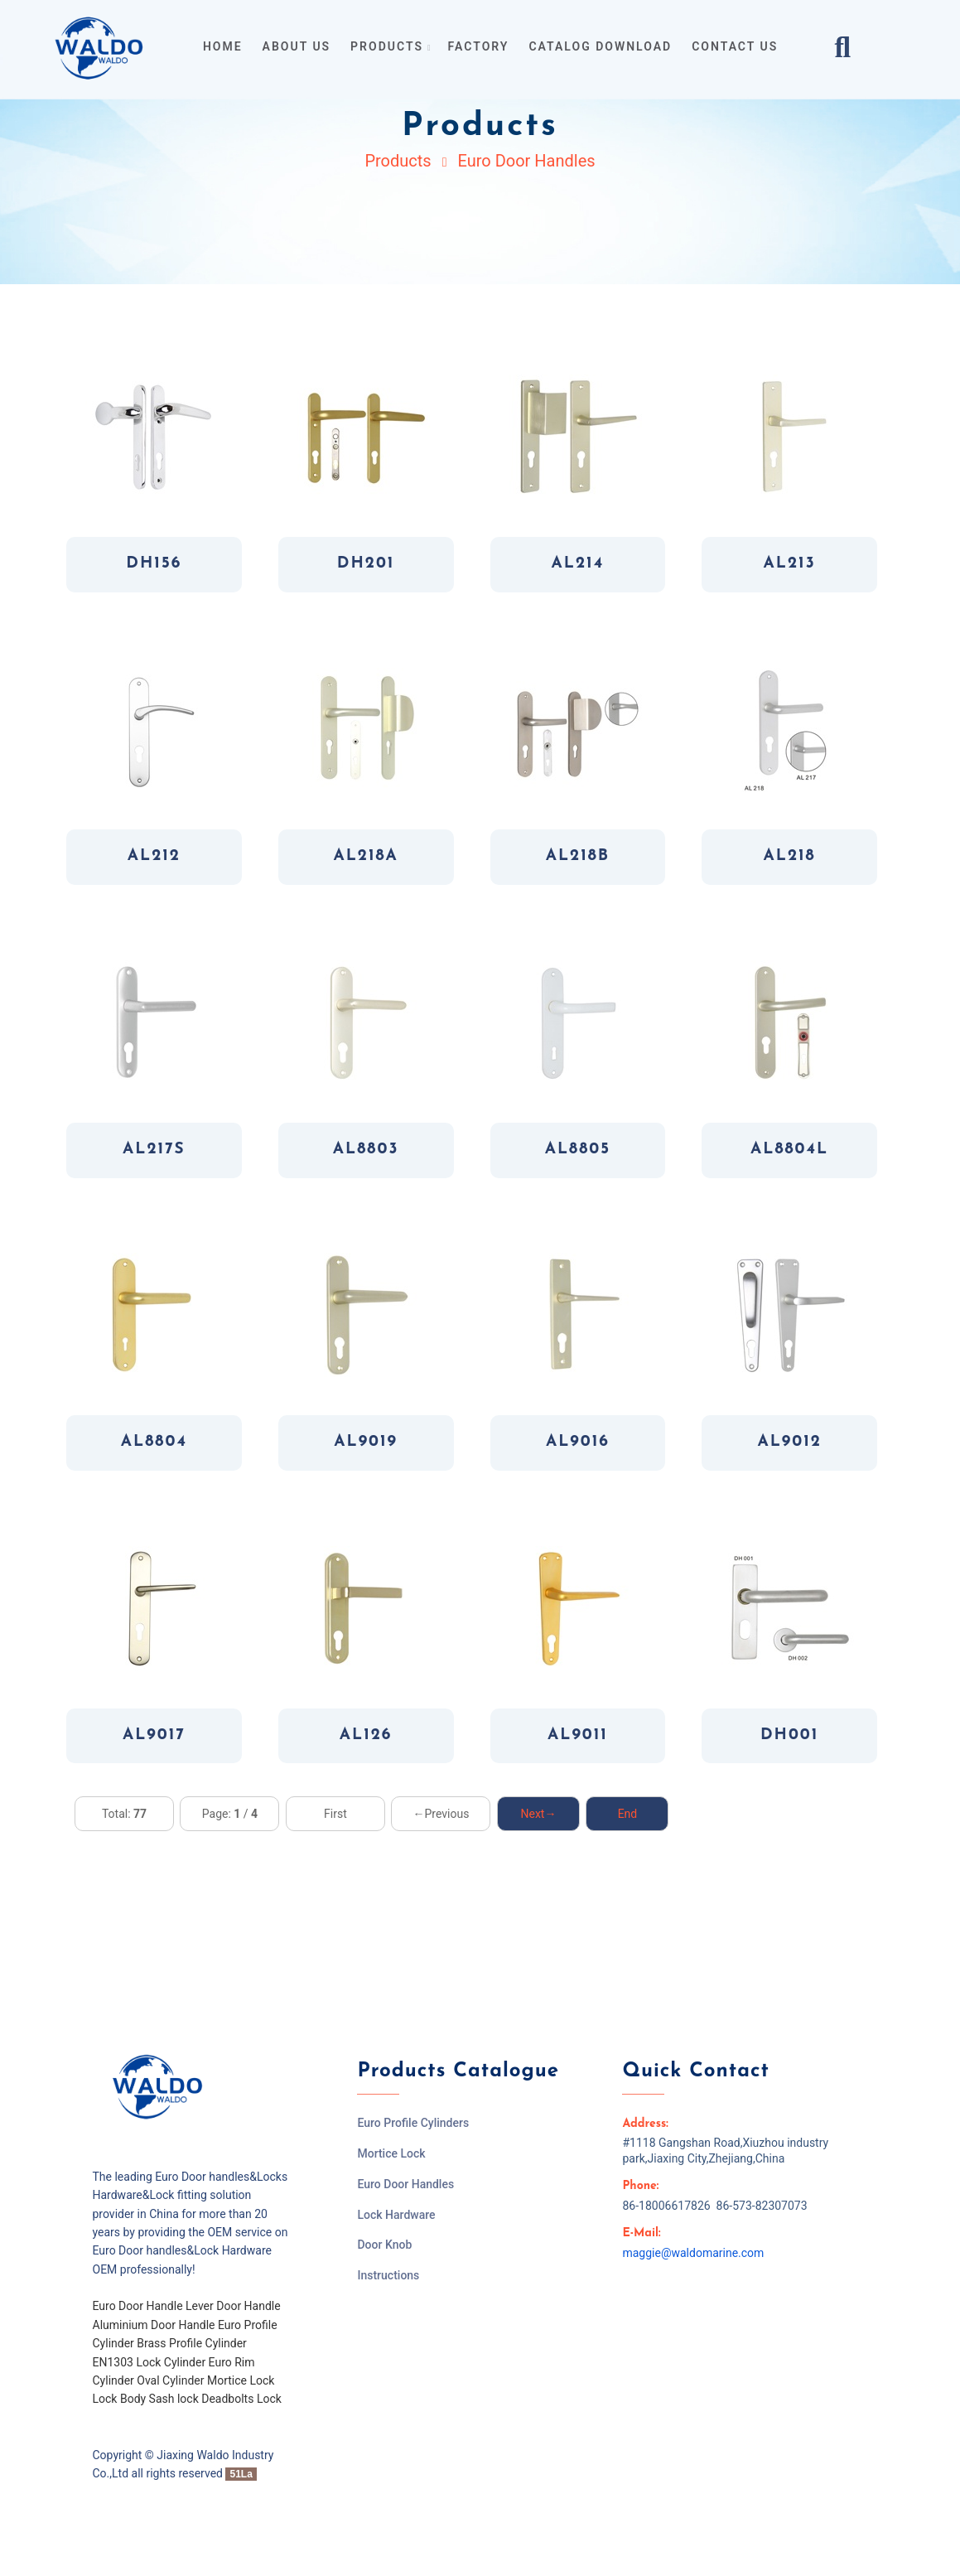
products (389, 46)
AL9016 (578, 1442)
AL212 (154, 856)
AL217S (154, 1150)
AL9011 (578, 1735)
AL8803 (366, 1150)
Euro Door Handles (526, 161)
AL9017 (154, 1735)
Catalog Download (600, 46)
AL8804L (789, 1150)
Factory (478, 46)
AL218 (790, 856)
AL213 (790, 564)
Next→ (538, 1813)
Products (397, 161)
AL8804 (154, 1442)
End (628, 1813)
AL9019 (366, 1442)
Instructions (388, 2275)
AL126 (366, 1735)
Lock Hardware (396, 2214)
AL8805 (577, 1150)
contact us (735, 46)
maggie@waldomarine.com (693, 2252)
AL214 (578, 564)
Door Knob (384, 2244)
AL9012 (789, 1442)
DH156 (153, 564)
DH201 (366, 564)
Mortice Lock (391, 2153)
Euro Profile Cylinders (413, 2122)
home (223, 46)
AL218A (365, 856)
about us (297, 46)
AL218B (578, 856)
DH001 (789, 1735)
